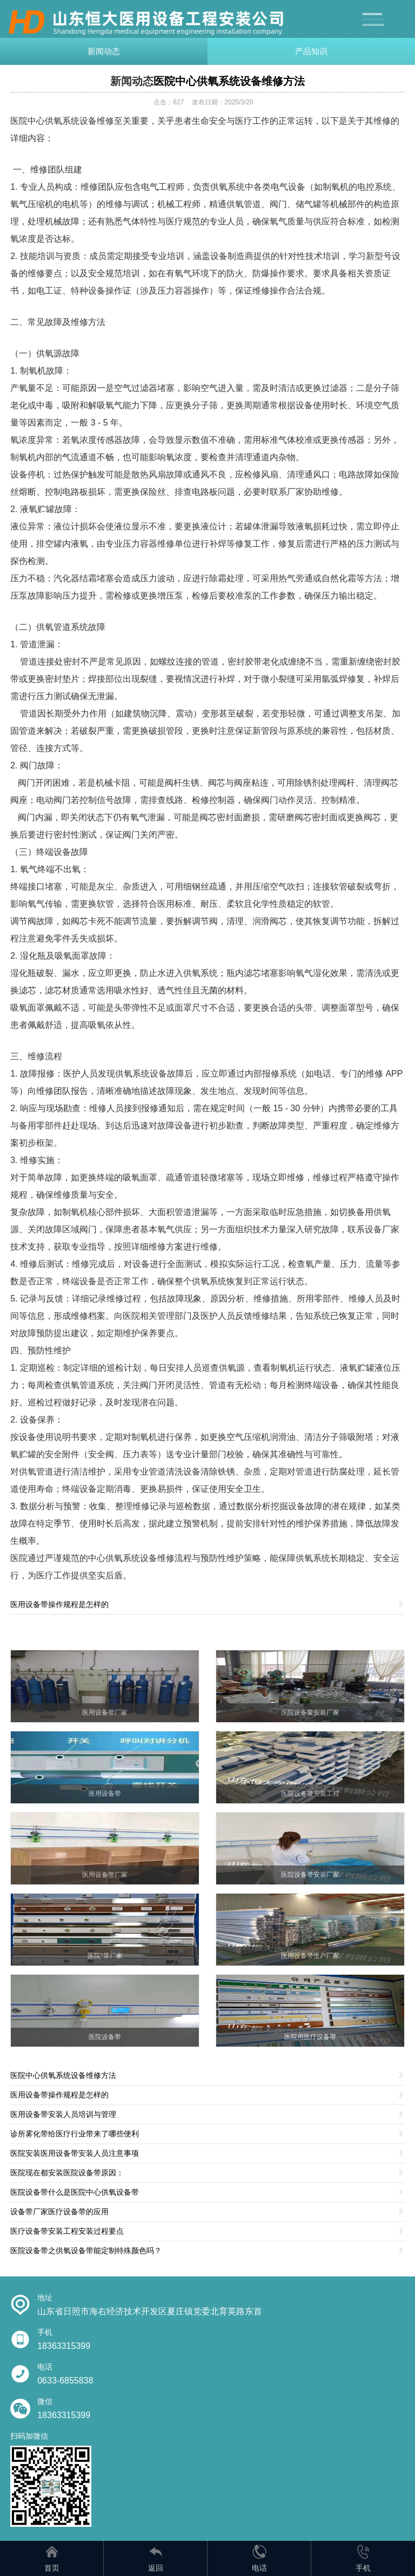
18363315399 (63, 2346)
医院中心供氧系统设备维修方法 (229, 81)
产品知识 (311, 51)
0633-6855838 (65, 2380)
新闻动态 (104, 51)
